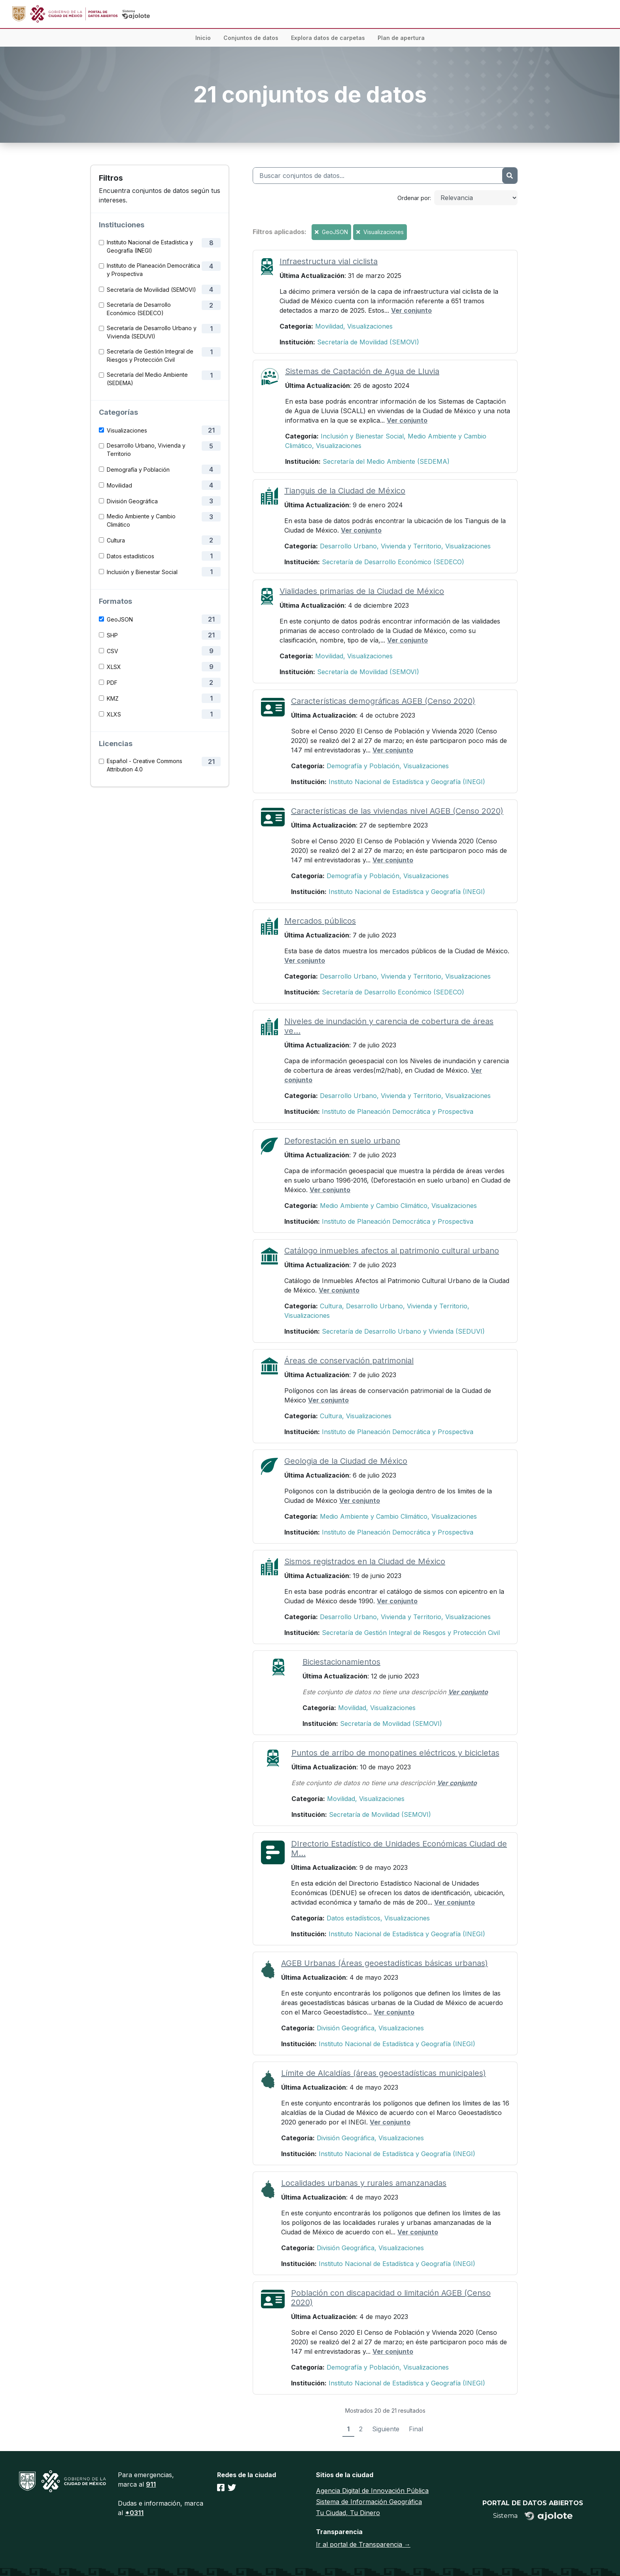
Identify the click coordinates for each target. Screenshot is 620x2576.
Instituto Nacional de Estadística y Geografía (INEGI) (150, 246)
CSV (112, 651)
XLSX (114, 666)
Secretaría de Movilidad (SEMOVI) (151, 289)
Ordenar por (413, 198)
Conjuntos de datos (250, 37)
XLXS (114, 714)
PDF (112, 682)
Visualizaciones (127, 430)
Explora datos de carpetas (328, 37)
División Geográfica (132, 501)
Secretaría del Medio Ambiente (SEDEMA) (147, 378)
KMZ (113, 698)
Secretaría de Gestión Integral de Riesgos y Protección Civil (150, 355)
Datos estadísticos (130, 556)
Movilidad (119, 485)
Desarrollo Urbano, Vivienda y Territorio (146, 449)
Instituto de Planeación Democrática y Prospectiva (153, 269)
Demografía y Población (138, 469)
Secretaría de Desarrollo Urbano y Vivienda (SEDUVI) (152, 332)
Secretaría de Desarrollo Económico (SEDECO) (139, 308)
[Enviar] (509, 175)
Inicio (203, 37)
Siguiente (385, 2429)
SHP (112, 635)
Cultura (116, 540)
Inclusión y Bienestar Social (142, 572)
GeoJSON (120, 619)
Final (416, 2429)
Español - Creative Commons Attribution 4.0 (144, 765)
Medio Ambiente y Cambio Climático (141, 520)
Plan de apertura (401, 37)
